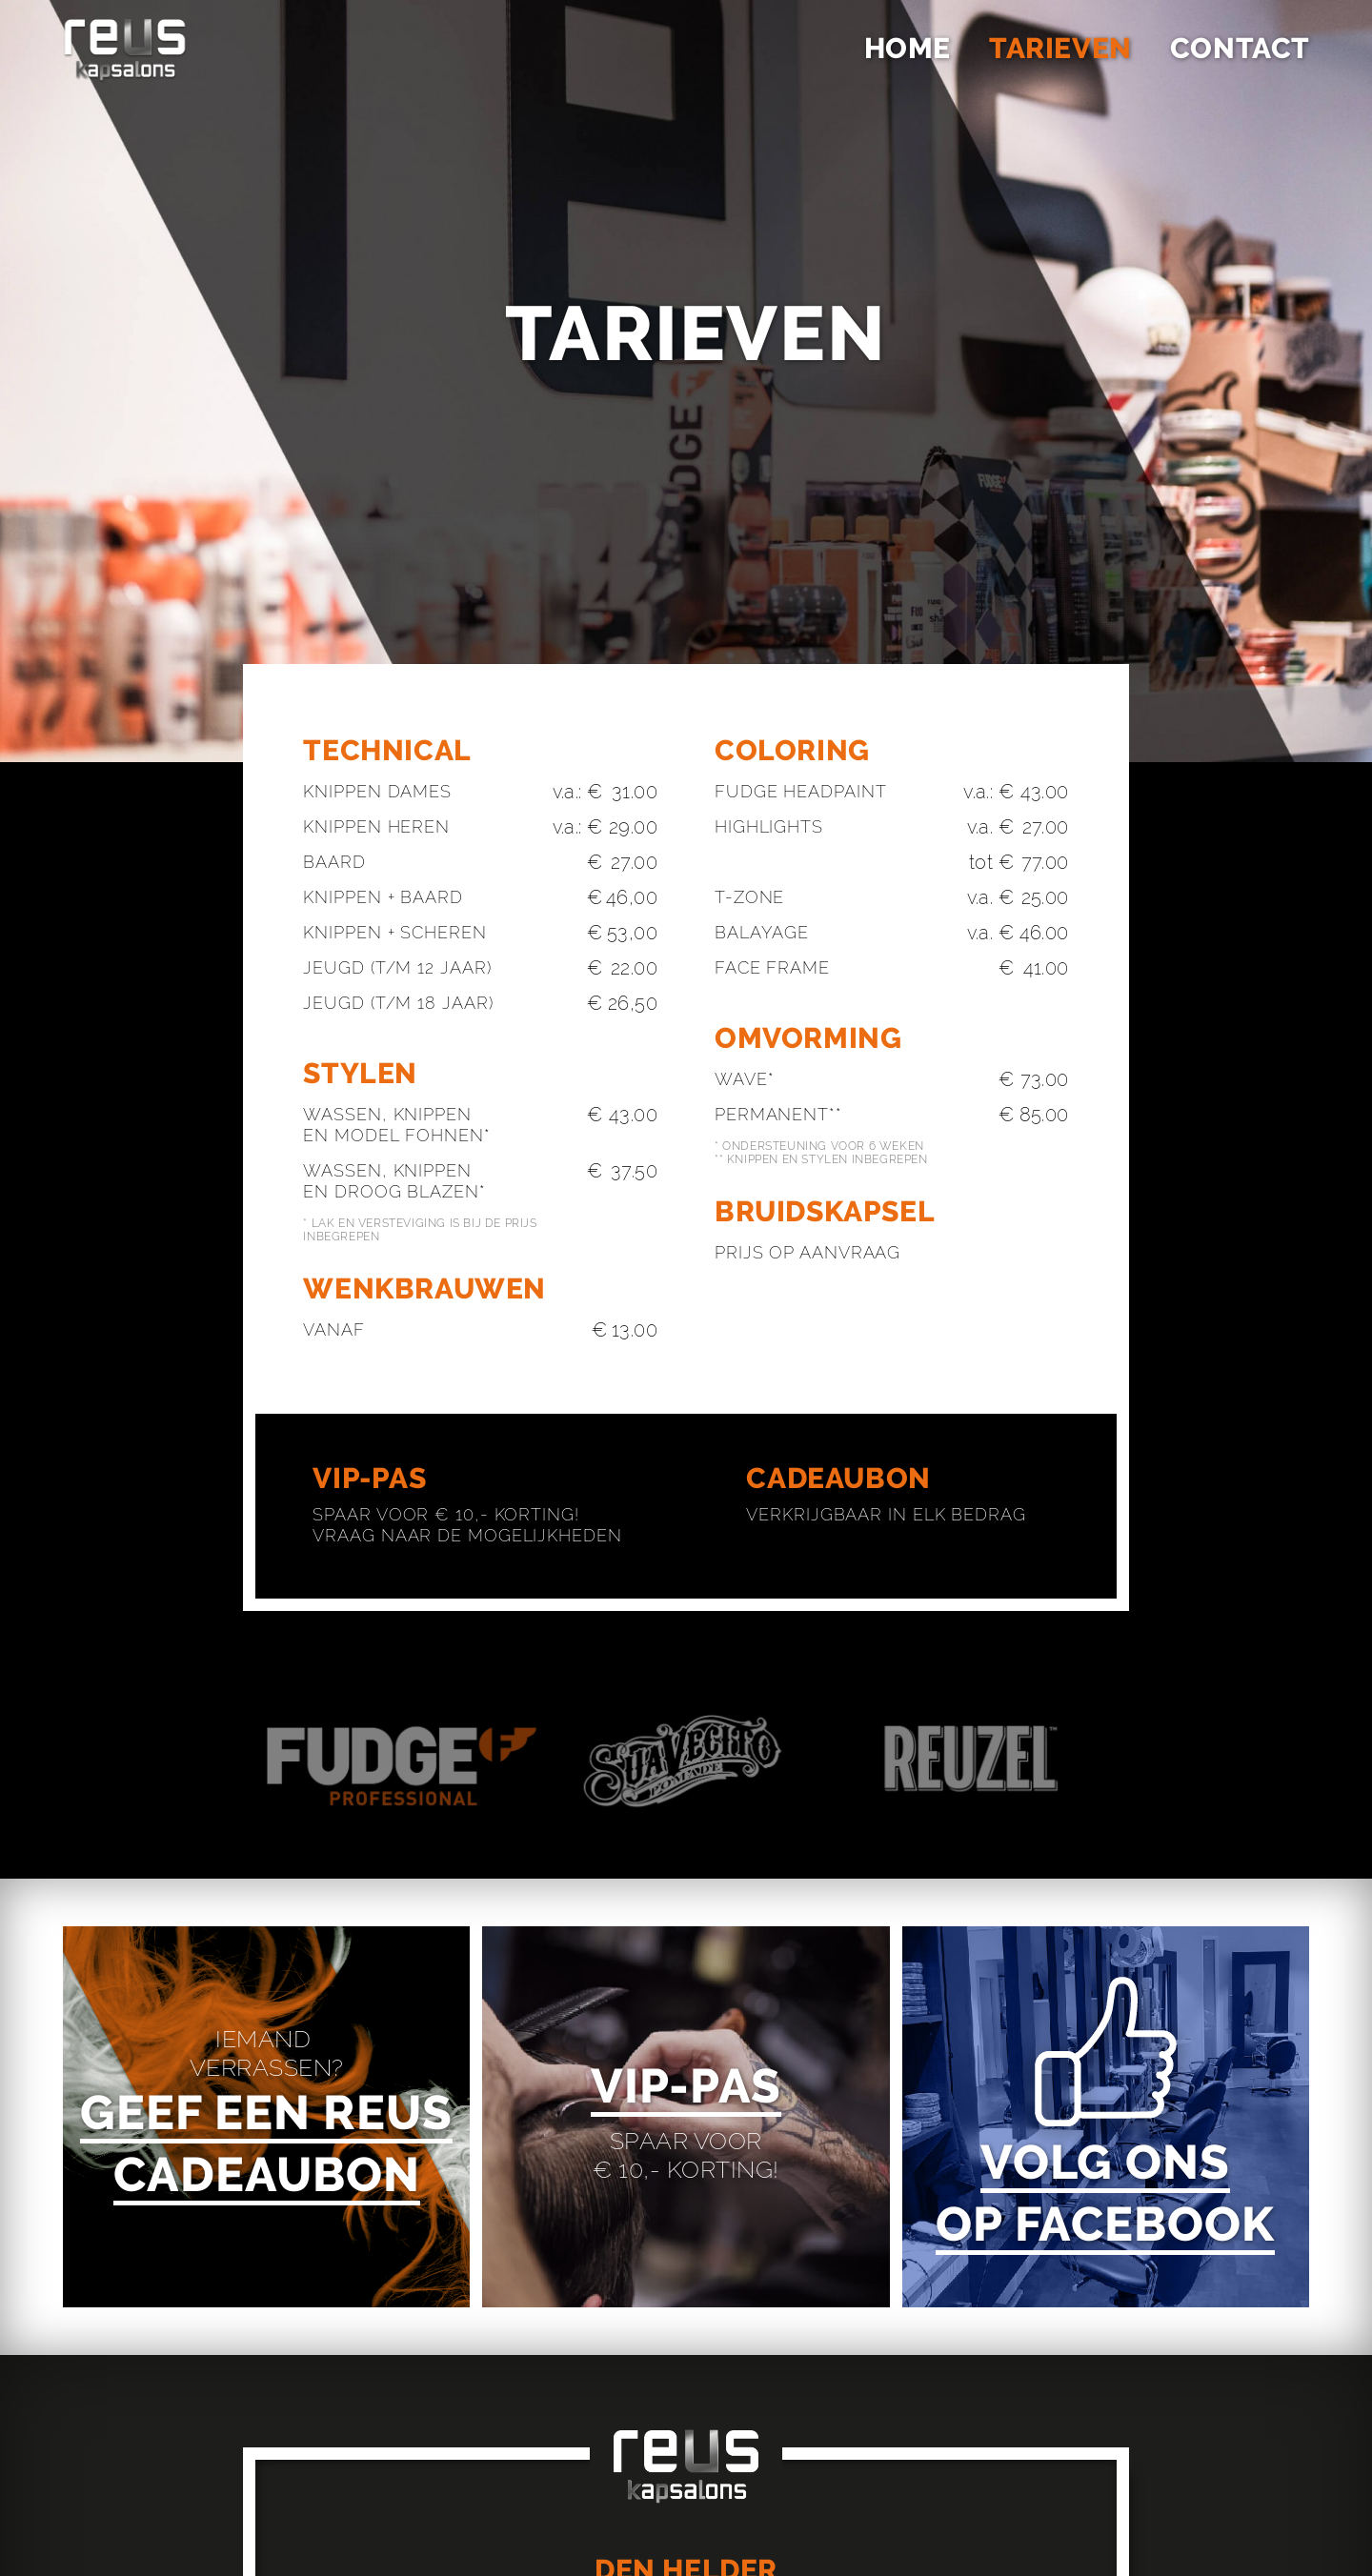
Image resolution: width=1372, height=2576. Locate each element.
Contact (1240, 48)
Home (907, 48)
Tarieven (1060, 48)
